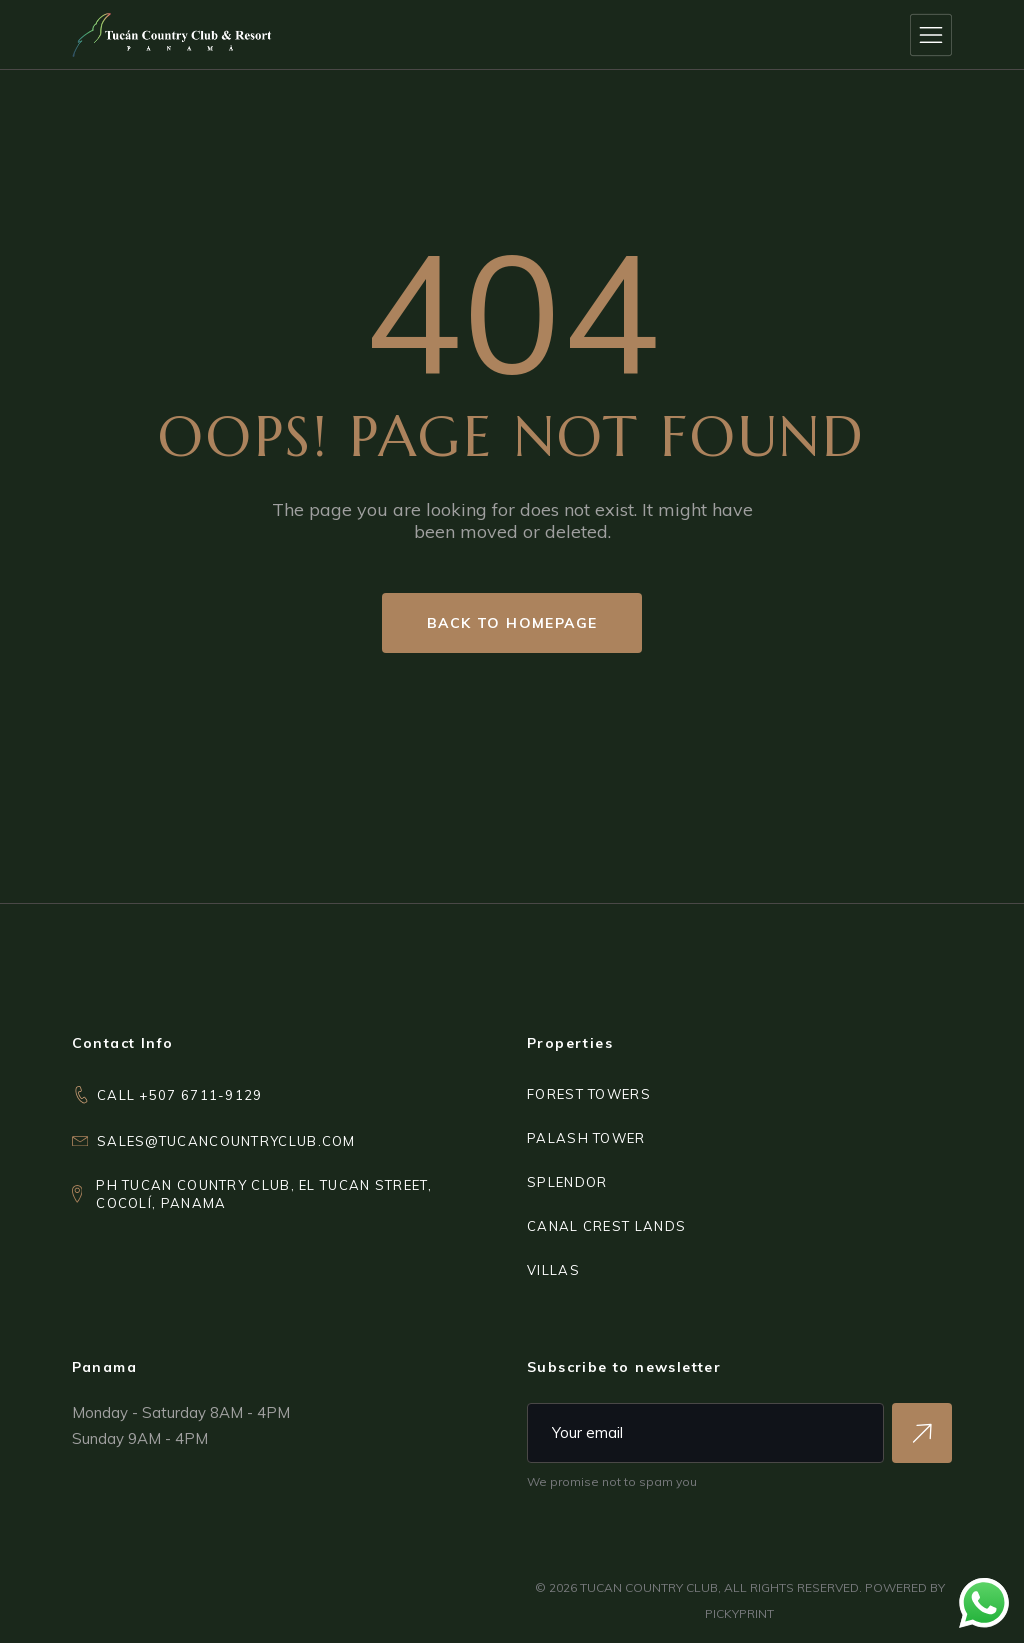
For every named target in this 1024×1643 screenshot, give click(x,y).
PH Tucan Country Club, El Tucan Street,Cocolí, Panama (264, 1194)
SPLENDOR (567, 1182)
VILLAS (553, 1270)
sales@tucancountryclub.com (226, 1141)
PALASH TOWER (586, 1138)
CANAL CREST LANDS (606, 1226)
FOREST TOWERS (589, 1094)
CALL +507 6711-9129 (180, 1095)
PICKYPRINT (739, 1613)
